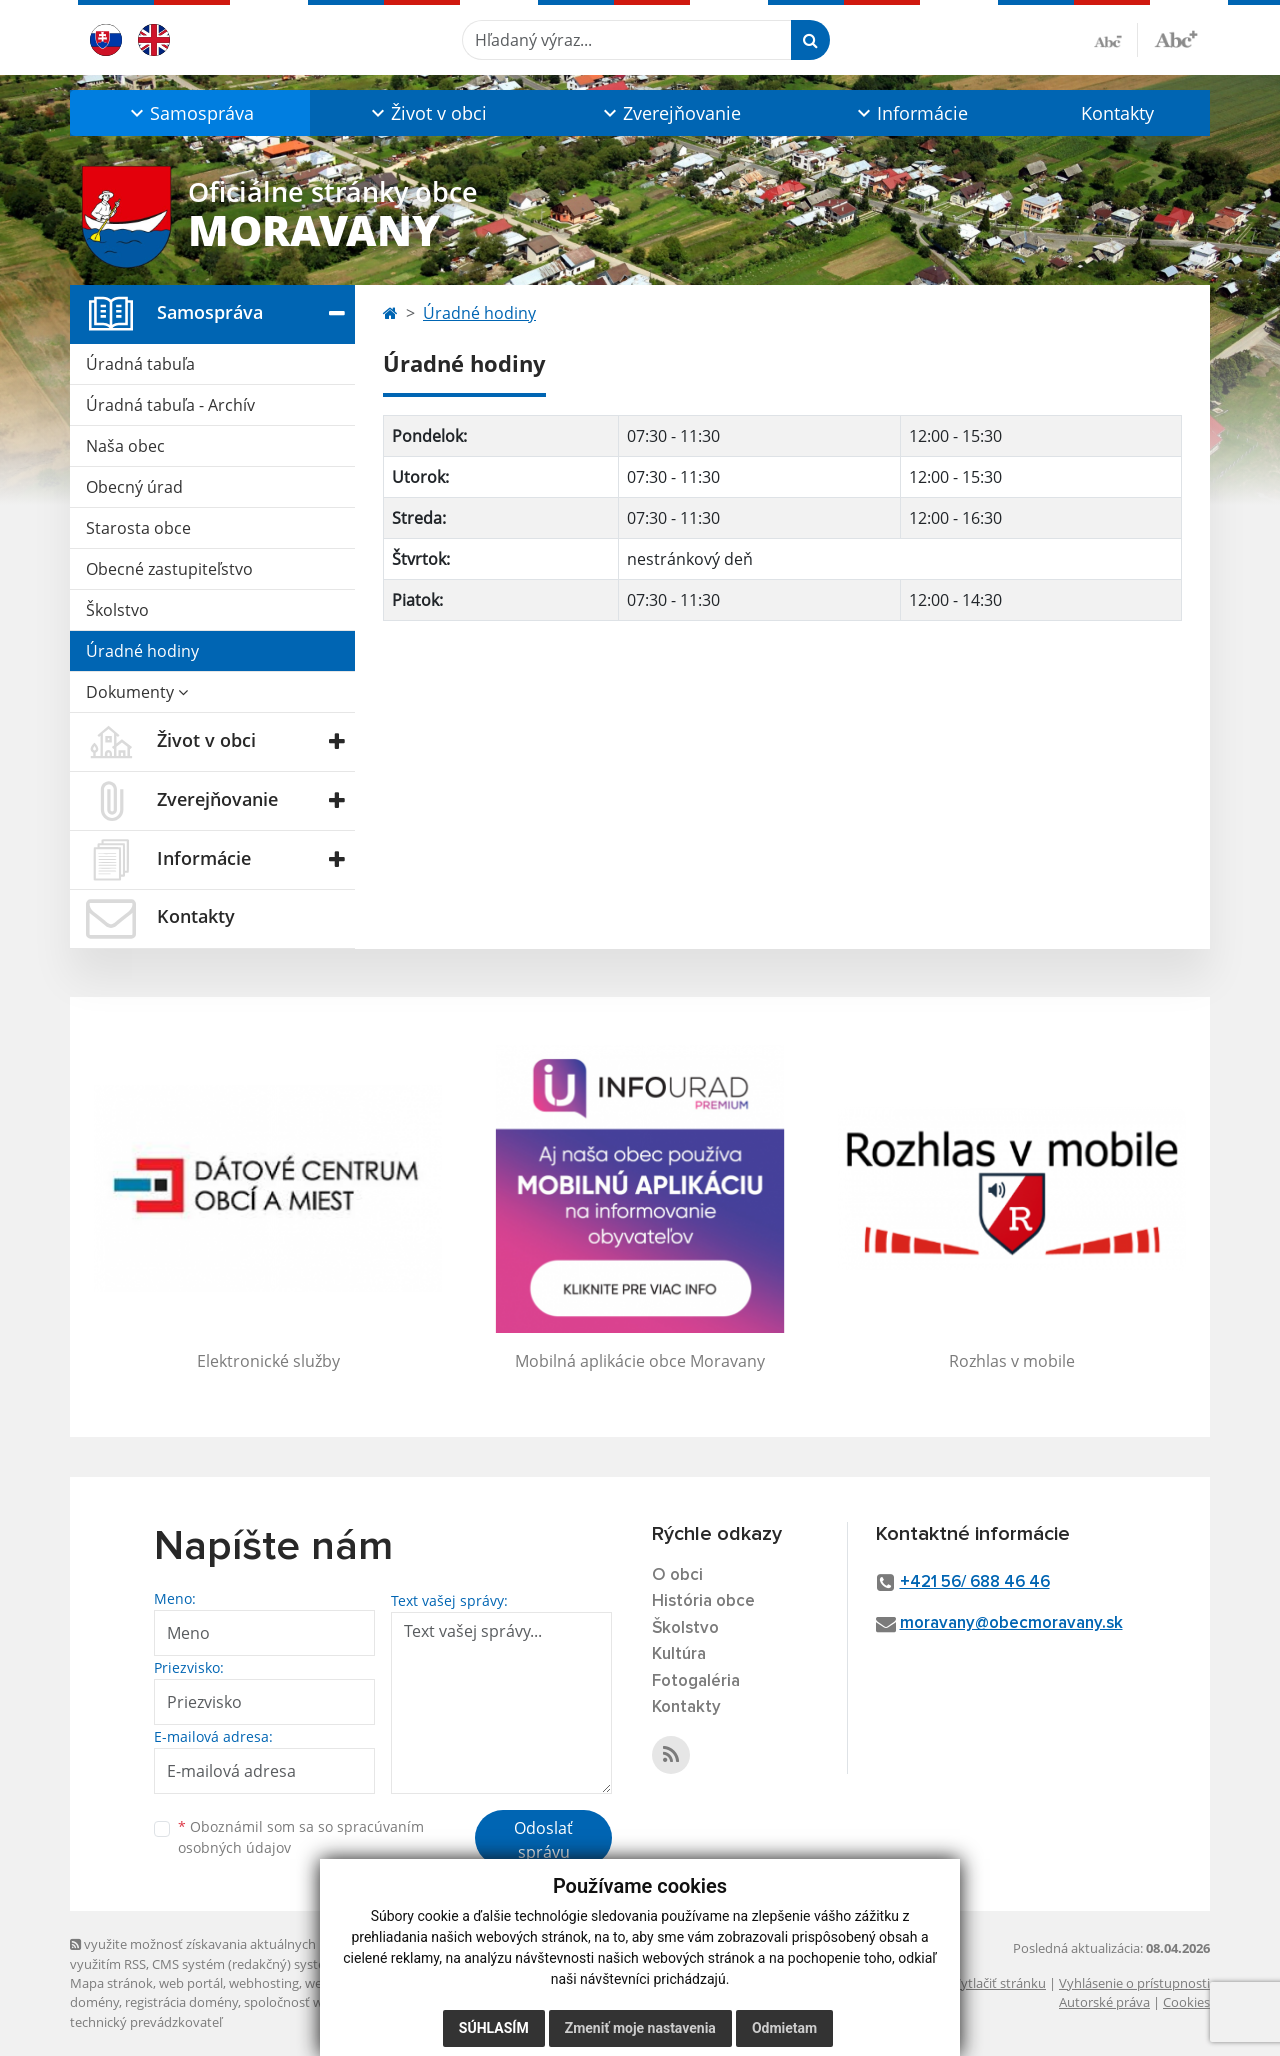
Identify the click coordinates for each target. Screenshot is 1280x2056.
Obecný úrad (134, 487)
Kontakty (1117, 113)
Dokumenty (137, 692)
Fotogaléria (696, 1681)
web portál (191, 1983)
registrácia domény (181, 2002)
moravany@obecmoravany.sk (1011, 1623)
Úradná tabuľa (140, 364)
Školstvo (117, 610)
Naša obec (125, 446)
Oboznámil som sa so (301, 1837)
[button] (190, 113)
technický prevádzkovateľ (146, 2022)
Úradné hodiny (142, 651)
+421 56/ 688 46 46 (975, 1582)
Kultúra (679, 1654)
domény (94, 2002)
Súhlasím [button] (494, 2028)
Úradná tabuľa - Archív (170, 405)
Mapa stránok (111, 1983)
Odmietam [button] (784, 2028)
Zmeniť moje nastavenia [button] (640, 2028)
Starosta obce (138, 528)
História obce (703, 1601)
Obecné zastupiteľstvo (169, 569)
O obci (677, 1575)
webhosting (264, 1983)
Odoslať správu (543, 1840)
